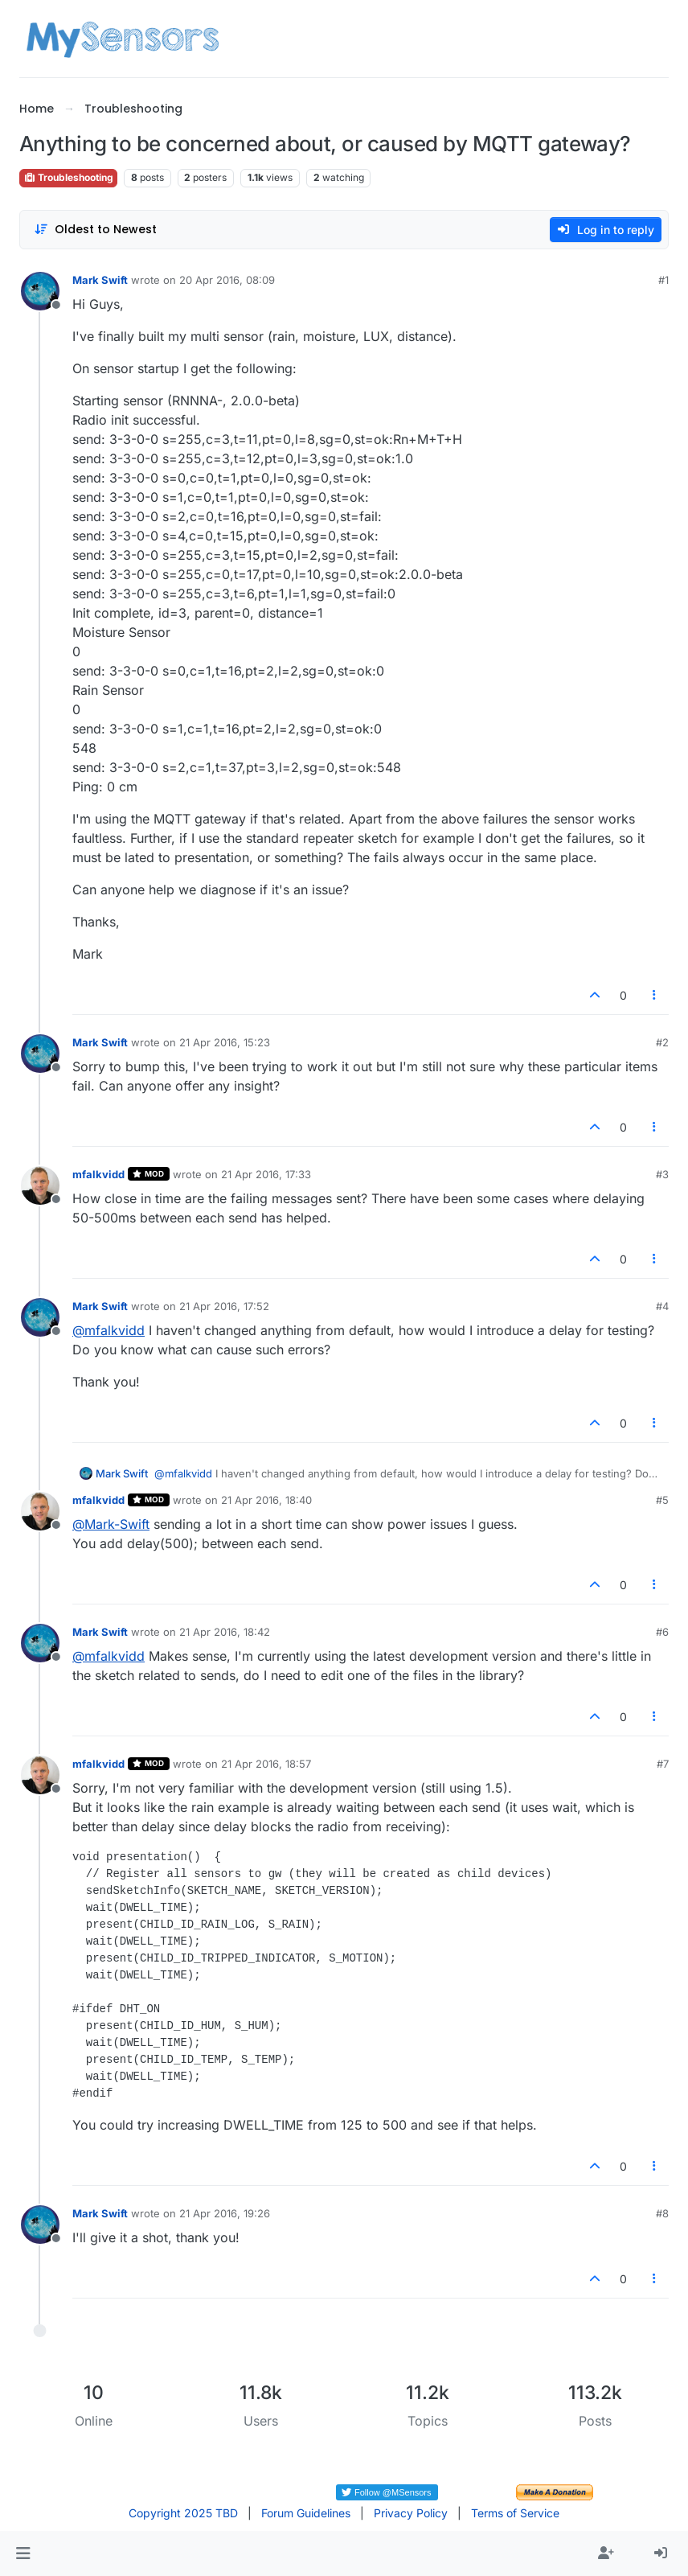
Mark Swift (100, 279)
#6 (662, 1631)
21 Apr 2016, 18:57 (266, 1763)
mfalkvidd (98, 1174)
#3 (662, 1174)
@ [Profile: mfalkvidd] (108, 1330)
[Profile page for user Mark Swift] (40, 291)
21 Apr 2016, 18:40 (266, 1499)
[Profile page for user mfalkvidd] (40, 1185)
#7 (663, 1763)
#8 (662, 2213)
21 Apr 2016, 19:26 (224, 2213)
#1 (663, 279)
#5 (662, 1499)
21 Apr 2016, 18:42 (224, 1631)
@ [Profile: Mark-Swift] (110, 1524)
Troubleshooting (68, 177)
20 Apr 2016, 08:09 (227, 279)
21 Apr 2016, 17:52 (224, 1306)
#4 (662, 1306)
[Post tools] (655, 995)
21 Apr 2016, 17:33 (266, 1174)
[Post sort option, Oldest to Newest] (95, 229)
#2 (662, 1042)
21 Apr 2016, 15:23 (224, 1042)
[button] (22, 2553)
